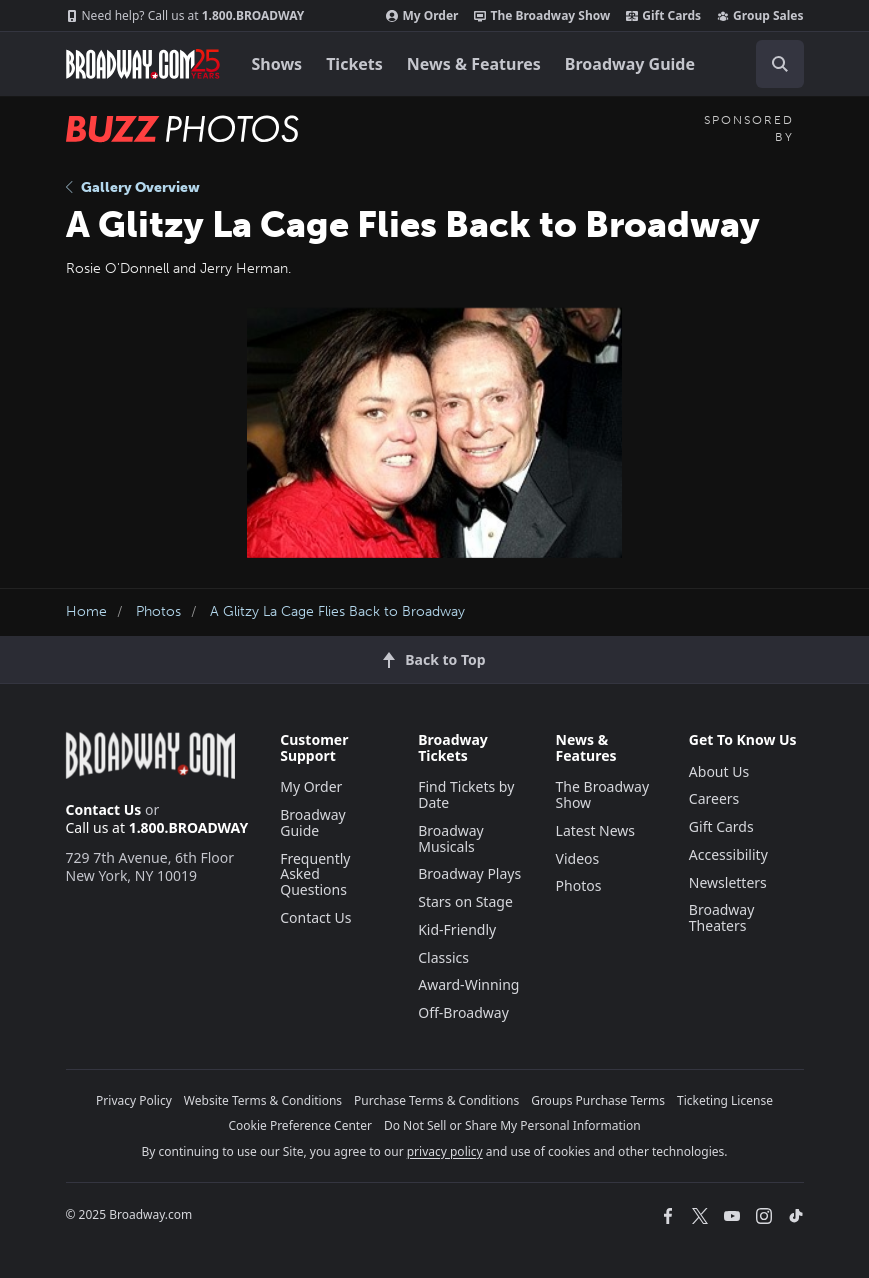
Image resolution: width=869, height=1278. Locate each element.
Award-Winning (468, 984)
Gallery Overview (133, 187)
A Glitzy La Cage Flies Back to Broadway (337, 611)
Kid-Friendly (457, 929)
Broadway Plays (469, 873)
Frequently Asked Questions (315, 874)
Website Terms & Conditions (263, 1100)
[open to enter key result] (780, 64)
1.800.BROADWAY (185, 16)
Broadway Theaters (722, 917)
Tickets (354, 64)
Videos (578, 858)
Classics (443, 957)
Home (86, 611)
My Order (422, 16)
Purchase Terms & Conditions (436, 1100)
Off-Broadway (463, 1012)
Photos (158, 611)
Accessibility (728, 854)
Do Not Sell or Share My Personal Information (512, 1125)
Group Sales (760, 16)
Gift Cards (663, 16)
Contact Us (104, 809)
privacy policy (445, 1151)
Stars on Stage (465, 901)
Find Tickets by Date (466, 794)
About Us (719, 771)
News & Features (474, 64)
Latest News (596, 830)
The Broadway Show (542, 16)
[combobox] (772, 64)
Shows (277, 64)
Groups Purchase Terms (598, 1100)
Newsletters (728, 882)
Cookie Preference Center (300, 1125)
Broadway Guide (630, 64)
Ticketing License (725, 1100)
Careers (714, 798)
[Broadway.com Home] (143, 64)
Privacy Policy (134, 1100)
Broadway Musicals (451, 838)
